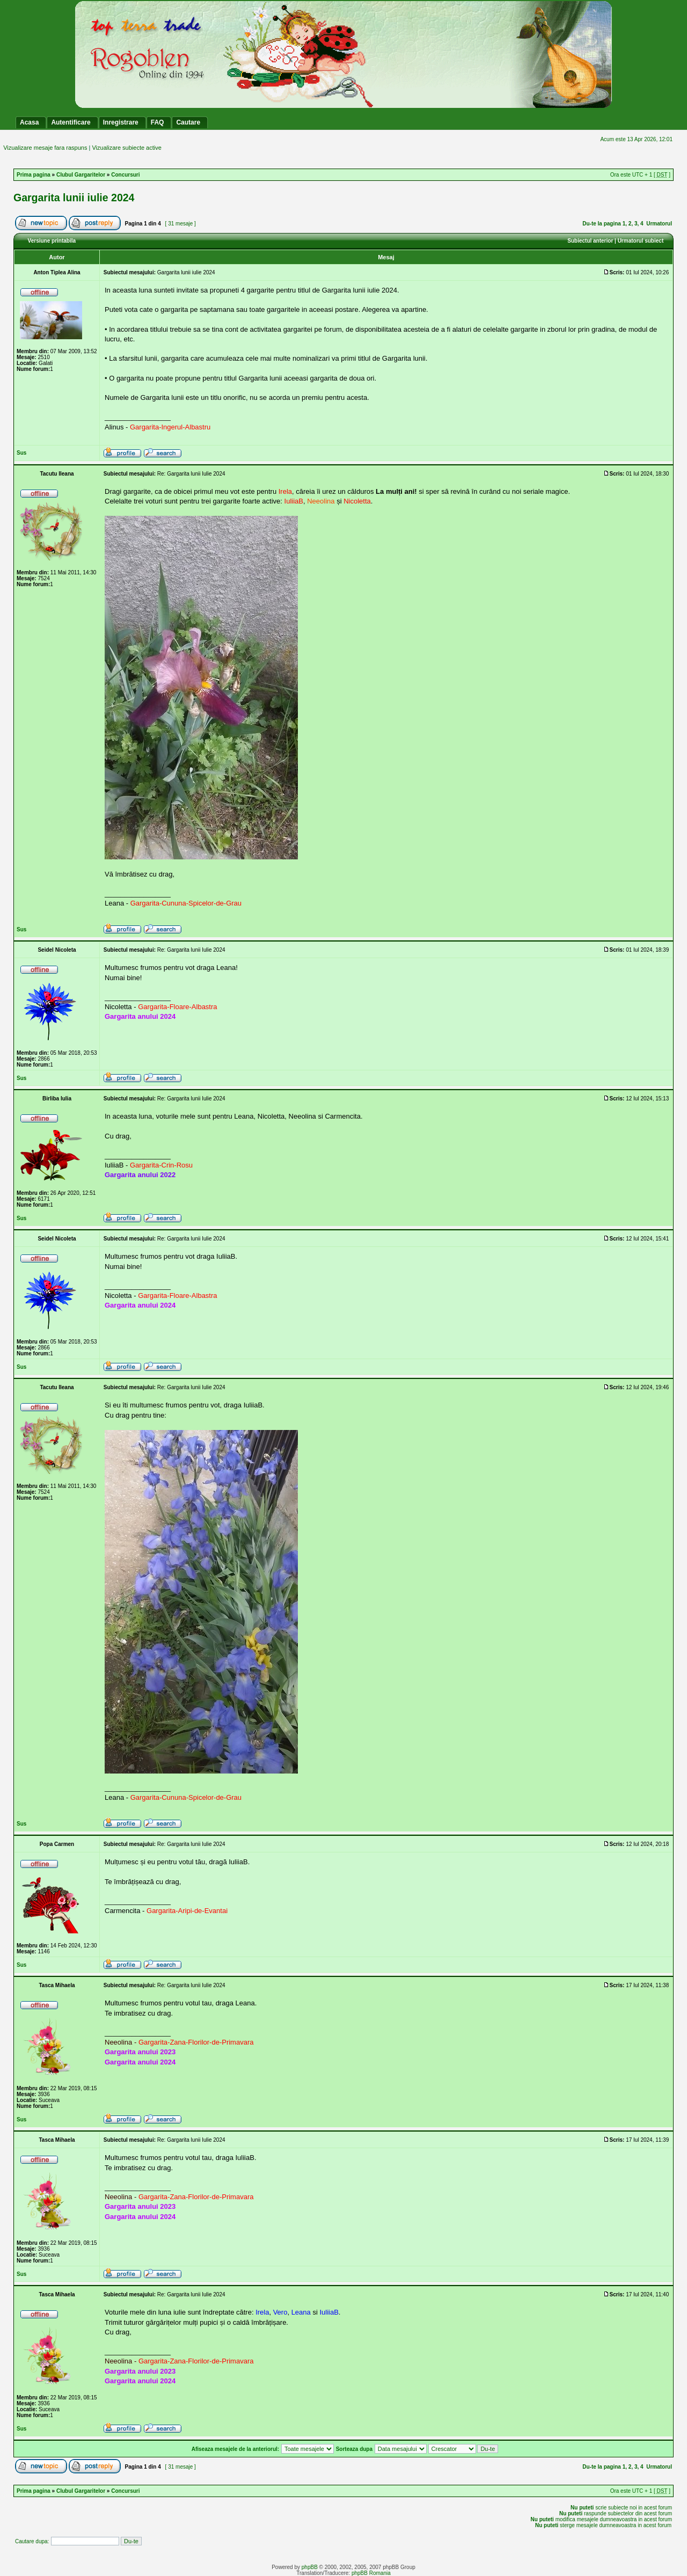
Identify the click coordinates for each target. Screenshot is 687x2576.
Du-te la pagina (601, 224)
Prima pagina (33, 175)
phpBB (310, 2567)
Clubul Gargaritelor (80, 175)
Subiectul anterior (590, 241)
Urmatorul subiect (641, 241)
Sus (21, 453)
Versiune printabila (52, 241)
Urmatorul (659, 224)
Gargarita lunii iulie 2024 (73, 197)
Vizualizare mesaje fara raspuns (45, 147)
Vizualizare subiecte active (126, 147)
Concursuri (125, 175)
